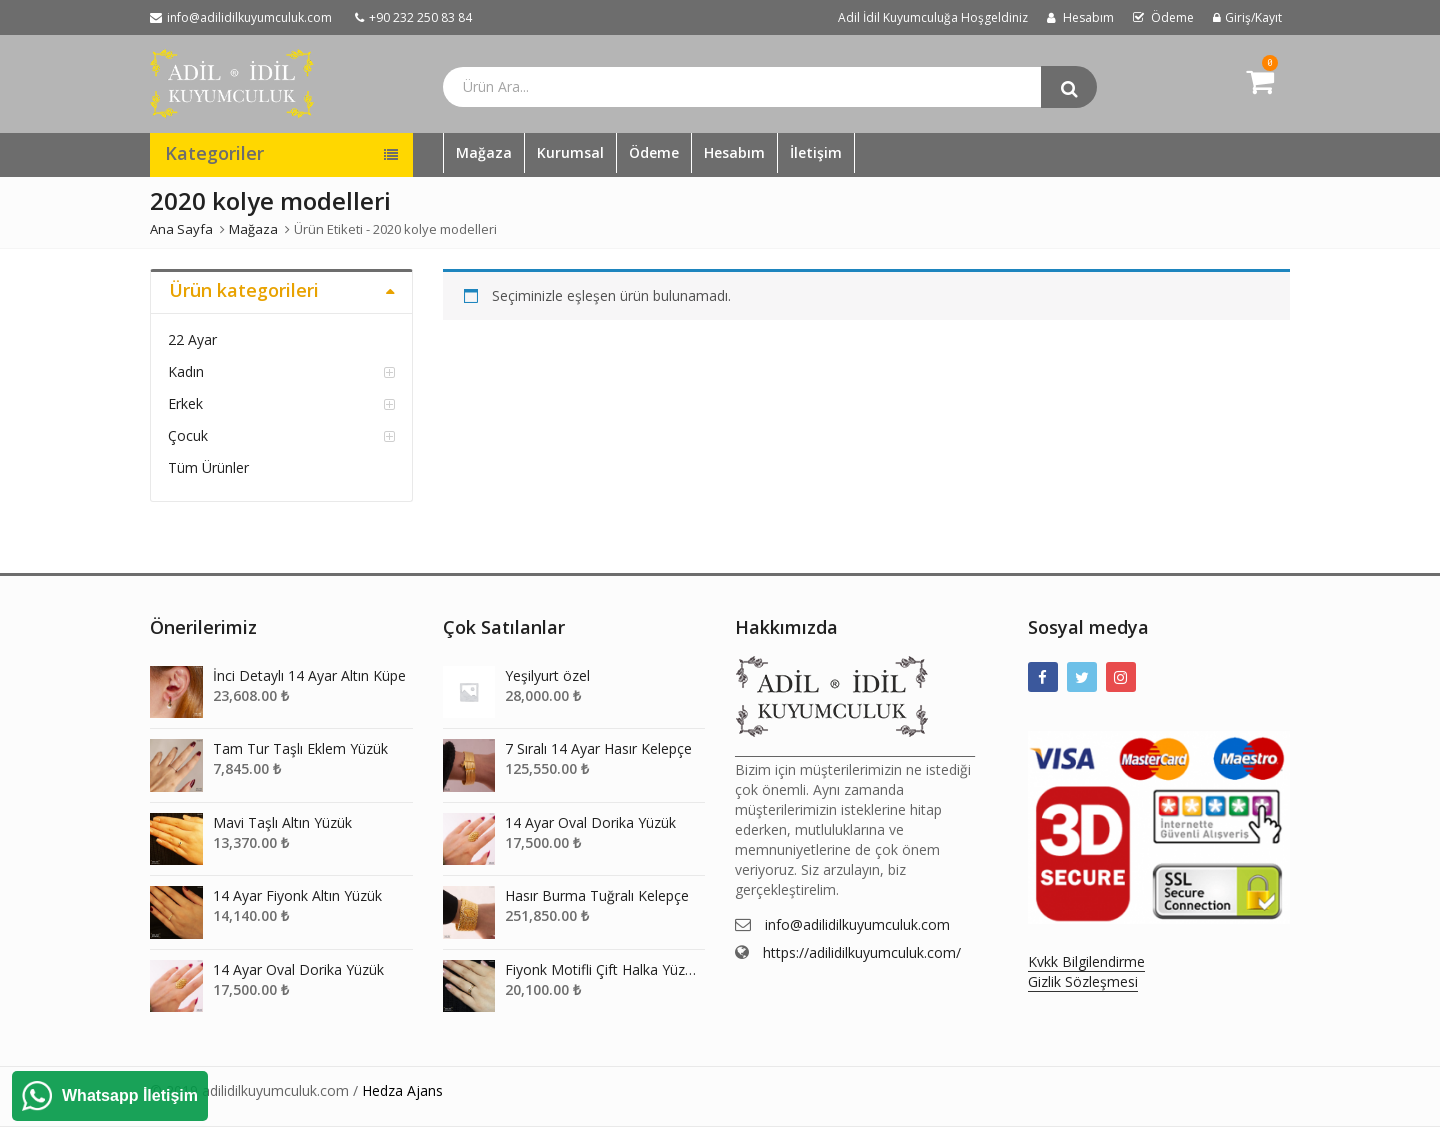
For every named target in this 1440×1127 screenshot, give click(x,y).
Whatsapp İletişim (130, 1095)
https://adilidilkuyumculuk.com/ (862, 952)
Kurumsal (570, 152)
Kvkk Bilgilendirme (1086, 961)
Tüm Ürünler (208, 467)
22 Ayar (192, 339)
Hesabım (734, 152)
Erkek (185, 403)
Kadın (186, 371)
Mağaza (484, 152)
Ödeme (654, 152)
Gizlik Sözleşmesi (1083, 981)
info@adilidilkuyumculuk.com (857, 924)
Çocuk (188, 435)
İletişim (816, 152)
